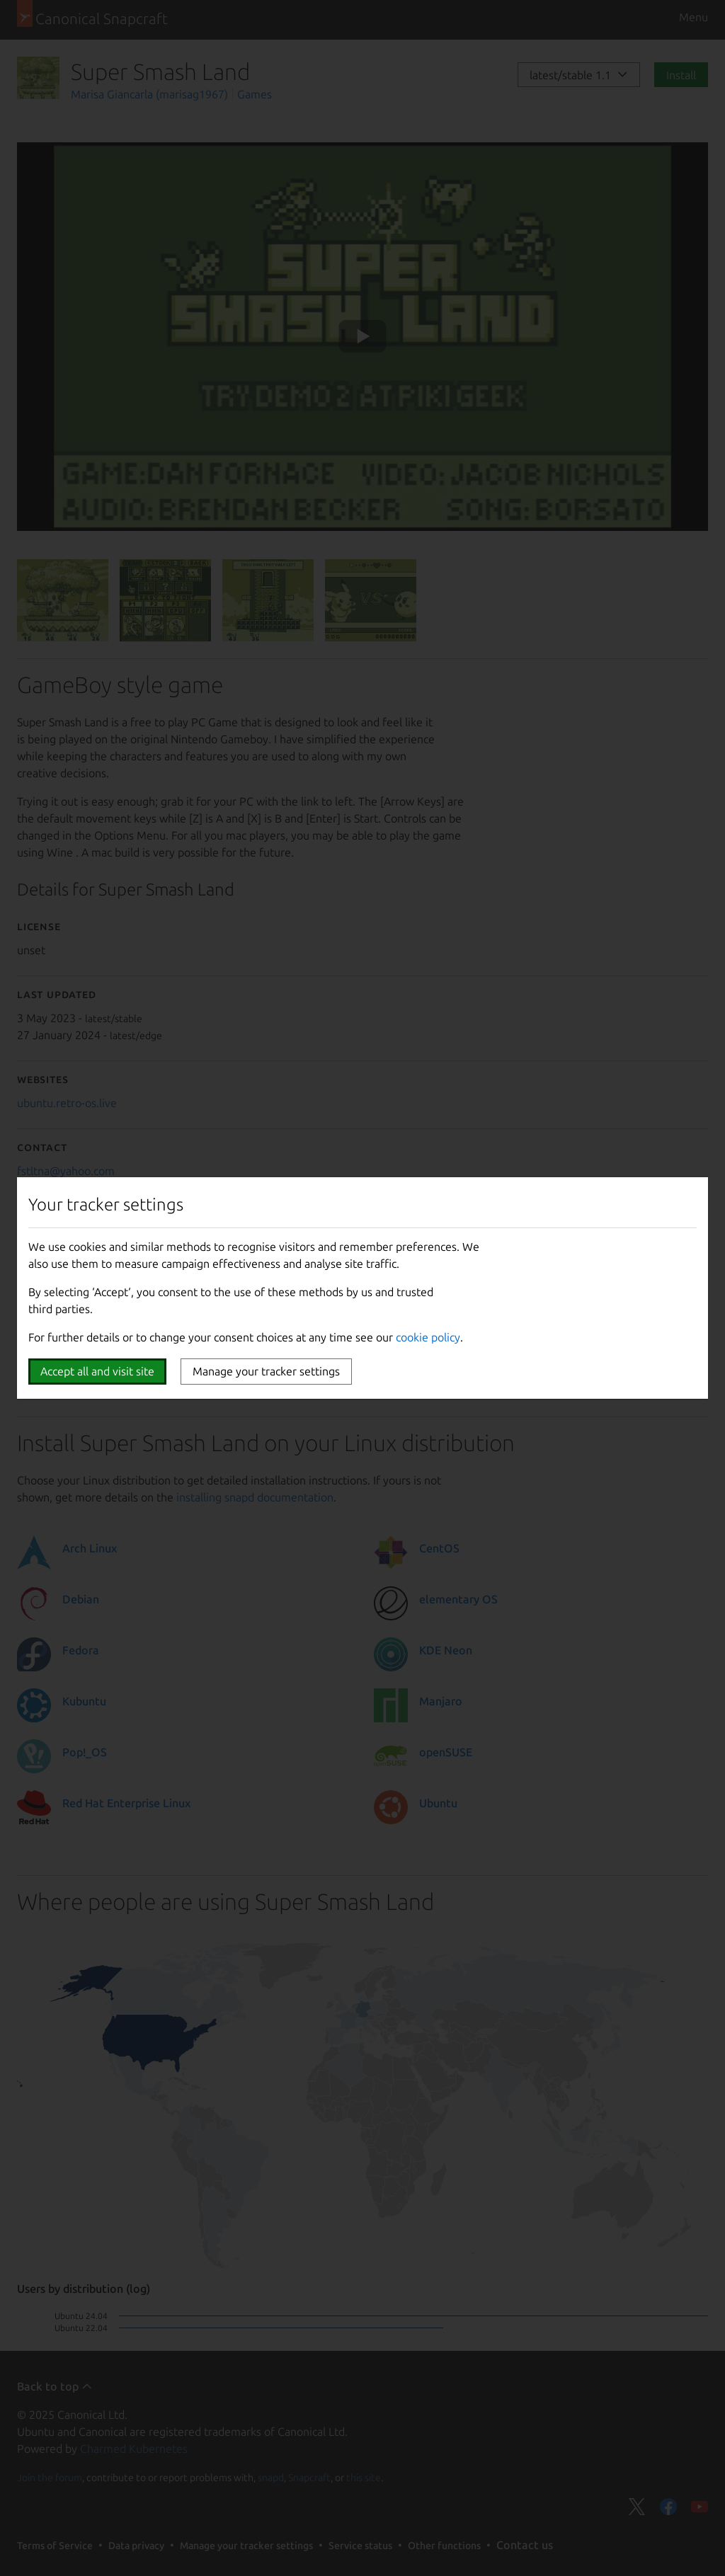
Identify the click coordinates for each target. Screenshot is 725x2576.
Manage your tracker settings (266, 1371)
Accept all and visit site (97, 1371)
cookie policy (428, 1337)
